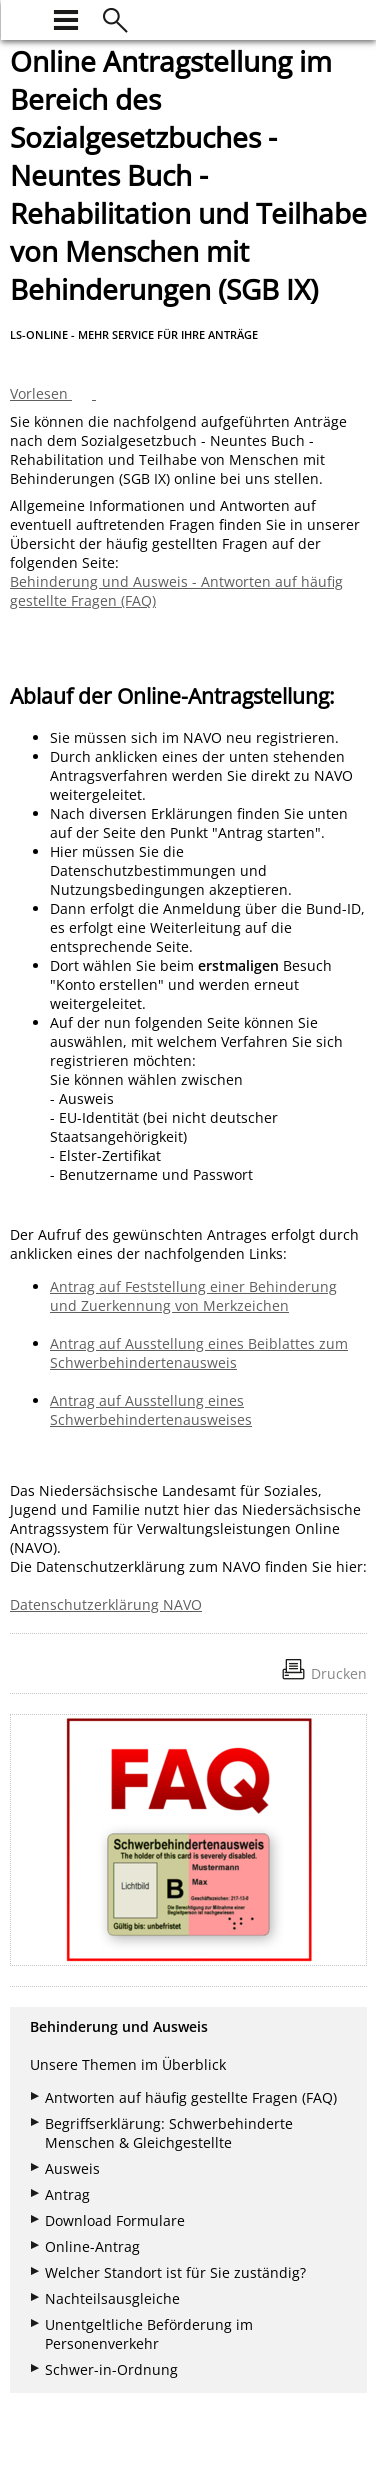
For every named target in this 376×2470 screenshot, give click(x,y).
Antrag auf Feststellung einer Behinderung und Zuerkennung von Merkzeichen (193, 1296)
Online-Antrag (92, 2246)
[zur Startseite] (22, 17)
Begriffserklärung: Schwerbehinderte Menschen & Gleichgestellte (169, 2133)
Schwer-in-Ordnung (111, 2369)
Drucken (339, 1673)
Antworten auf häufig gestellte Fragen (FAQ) (191, 2097)
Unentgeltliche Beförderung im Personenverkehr (149, 2334)
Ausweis (72, 2168)
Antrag (67, 2194)
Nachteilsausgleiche (112, 2298)
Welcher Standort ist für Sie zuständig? (175, 2272)
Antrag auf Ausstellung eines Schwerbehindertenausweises (151, 1410)
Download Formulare (115, 2220)
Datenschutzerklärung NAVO (106, 1604)
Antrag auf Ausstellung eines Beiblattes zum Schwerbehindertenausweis (199, 1353)
